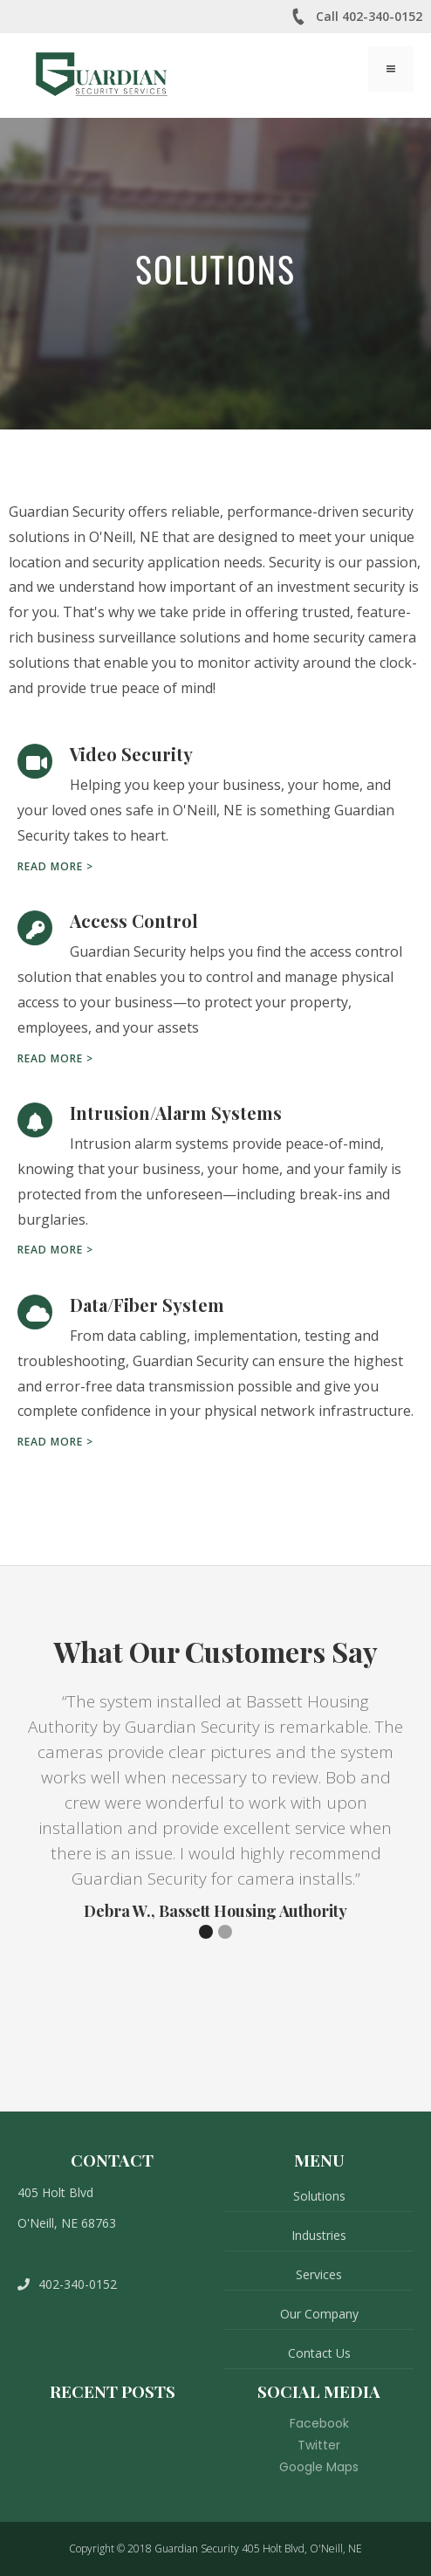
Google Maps (319, 2467)
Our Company (319, 2313)
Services (319, 2274)
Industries (318, 2235)
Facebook (319, 2423)
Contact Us (319, 2353)
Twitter (319, 2445)
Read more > (55, 866)
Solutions (319, 2196)
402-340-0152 (67, 2284)
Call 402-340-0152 (356, 16)
